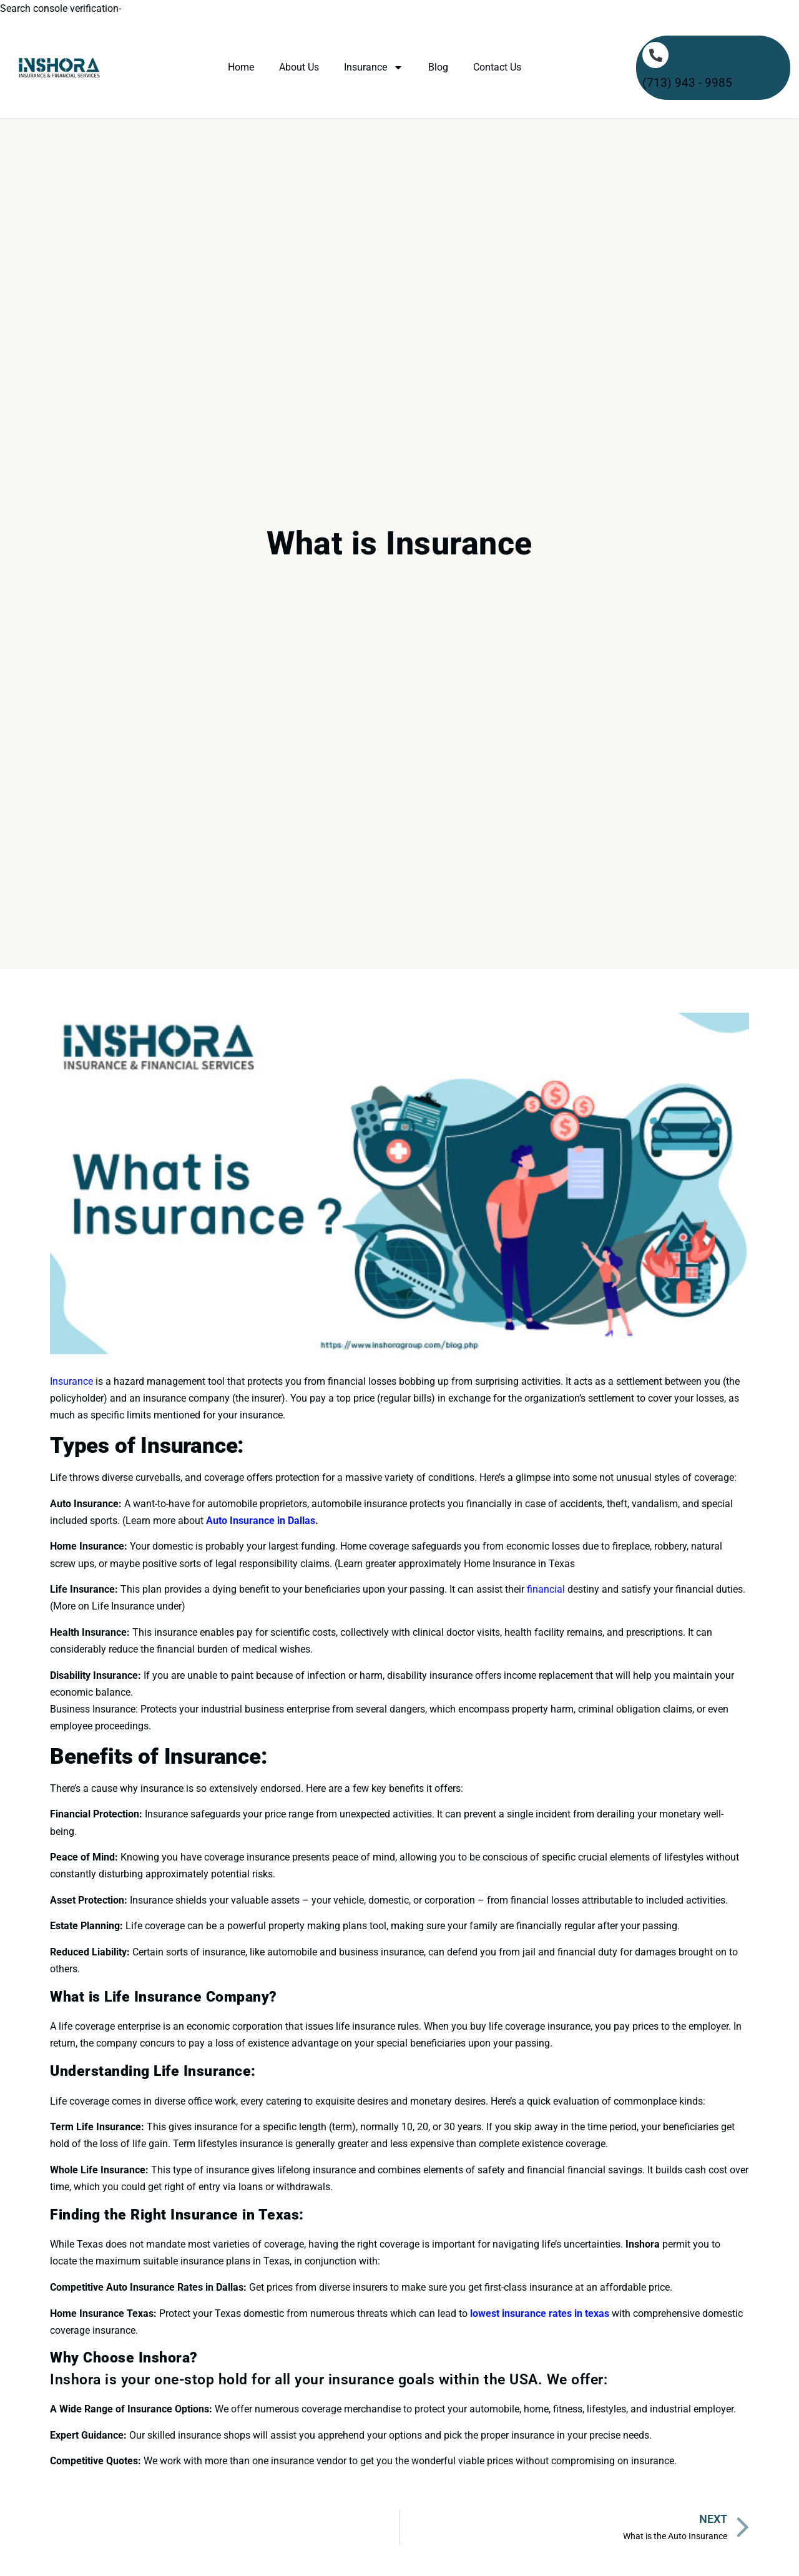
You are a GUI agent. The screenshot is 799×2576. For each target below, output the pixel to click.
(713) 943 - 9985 (687, 83)
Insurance (373, 67)
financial (546, 1589)
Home (241, 67)
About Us (299, 67)
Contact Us (497, 67)
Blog (438, 67)
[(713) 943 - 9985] (655, 55)
